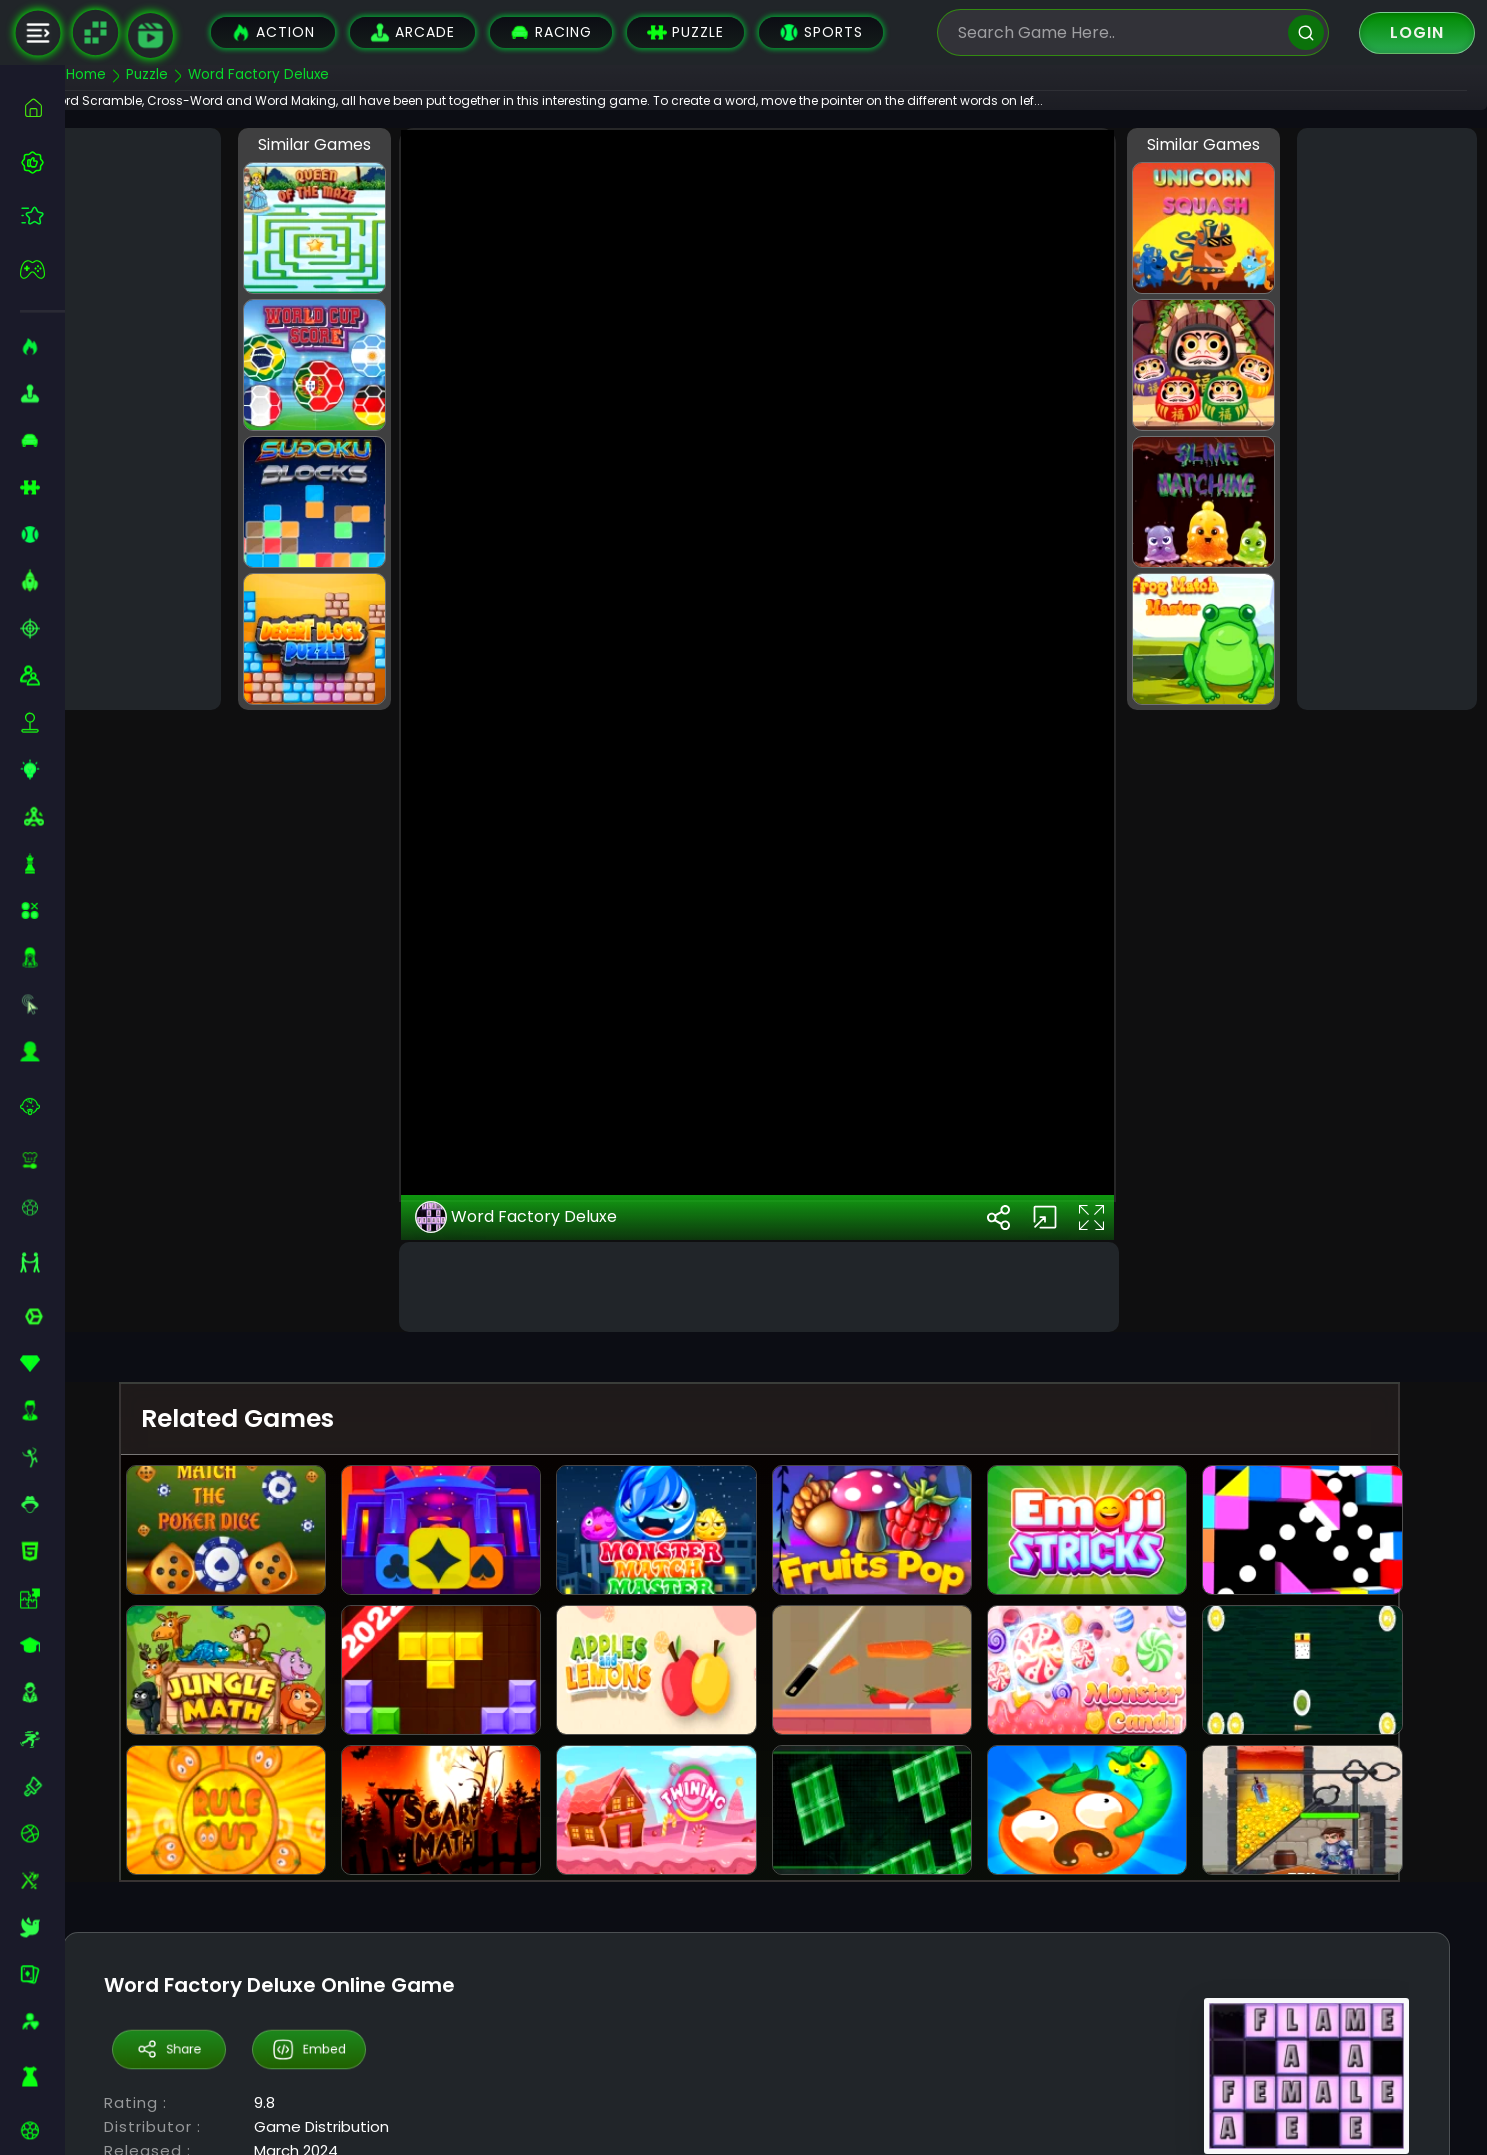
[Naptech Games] (95, 33)
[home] (42, 107)
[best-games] (42, 162)
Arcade (412, 32)
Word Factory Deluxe (545, 1424)
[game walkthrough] (150, 35)
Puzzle (685, 32)
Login (1417, 32)
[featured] (42, 215)
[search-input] (1118, 32)
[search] (1306, 32)
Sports (821, 32)
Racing (551, 32)
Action (273, 32)
